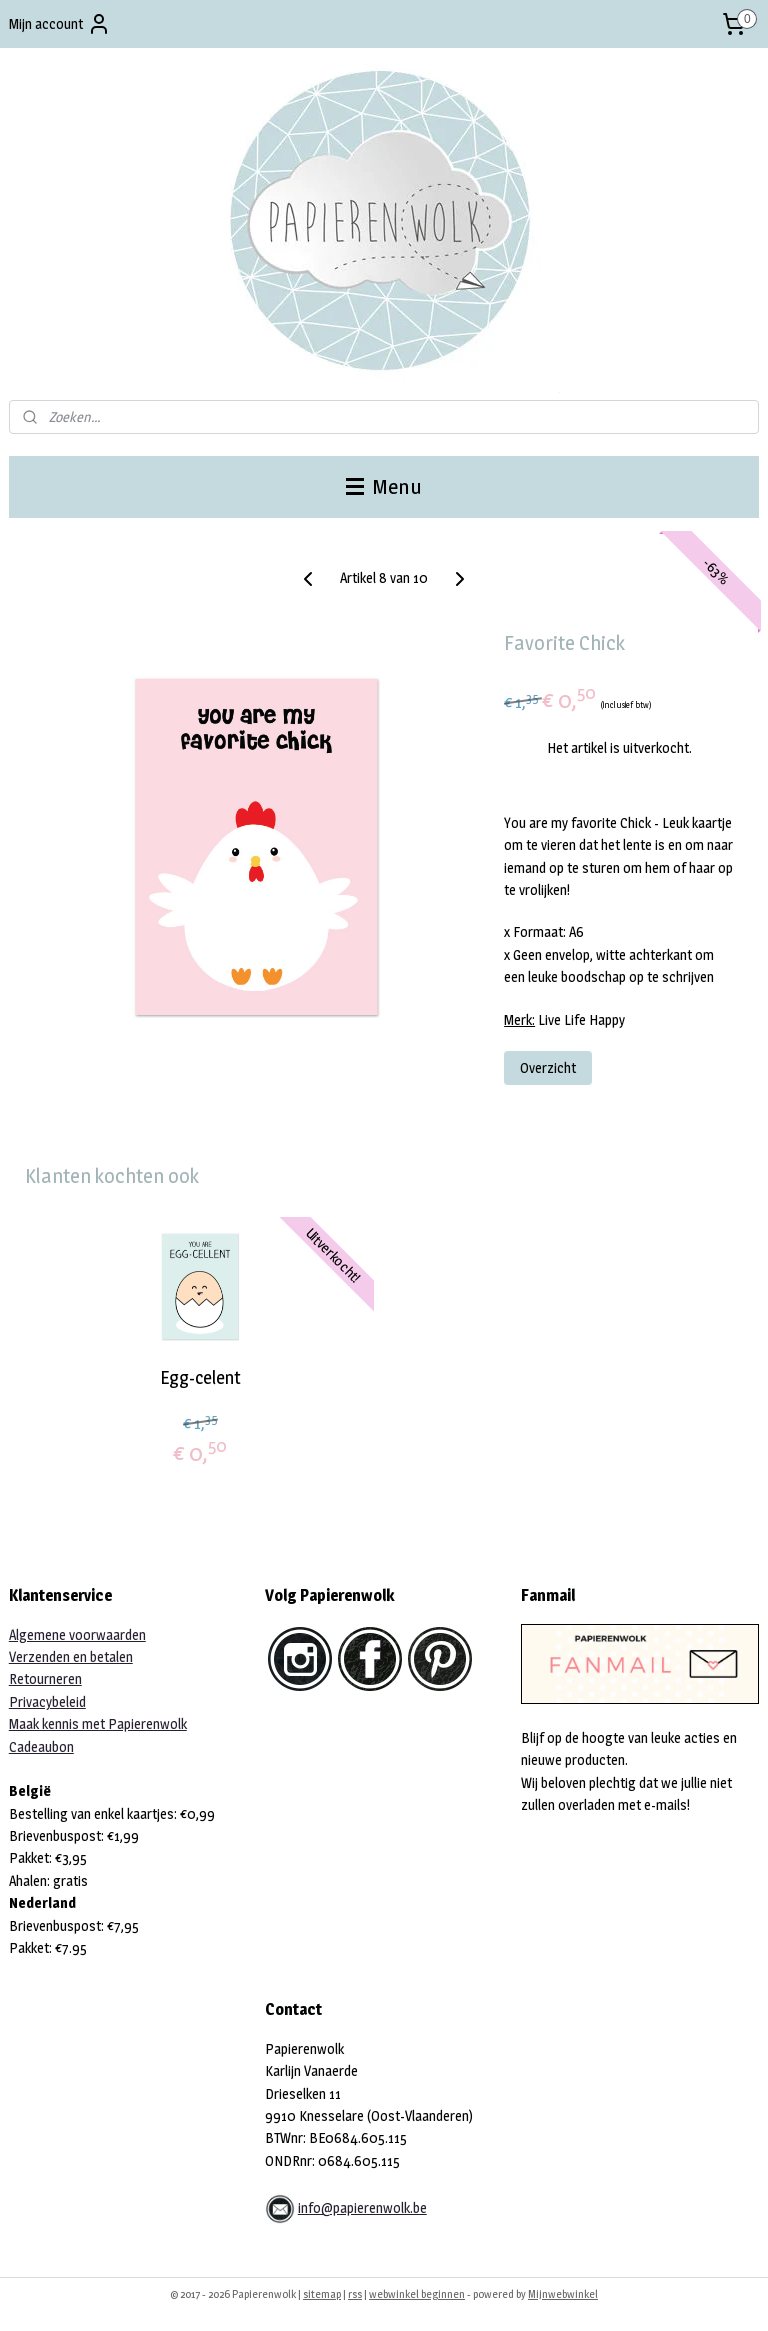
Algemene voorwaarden (77, 1634)
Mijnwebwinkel (563, 2294)
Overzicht (548, 1067)
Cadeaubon (41, 1746)
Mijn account (60, 24)
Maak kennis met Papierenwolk (98, 1723)
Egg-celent (200, 1376)
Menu (384, 486)
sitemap (322, 2294)
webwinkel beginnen (417, 2294)
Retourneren (45, 1678)
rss (355, 2294)
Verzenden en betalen (71, 1656)
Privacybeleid (47, 1701)
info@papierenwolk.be (362, 2207)
